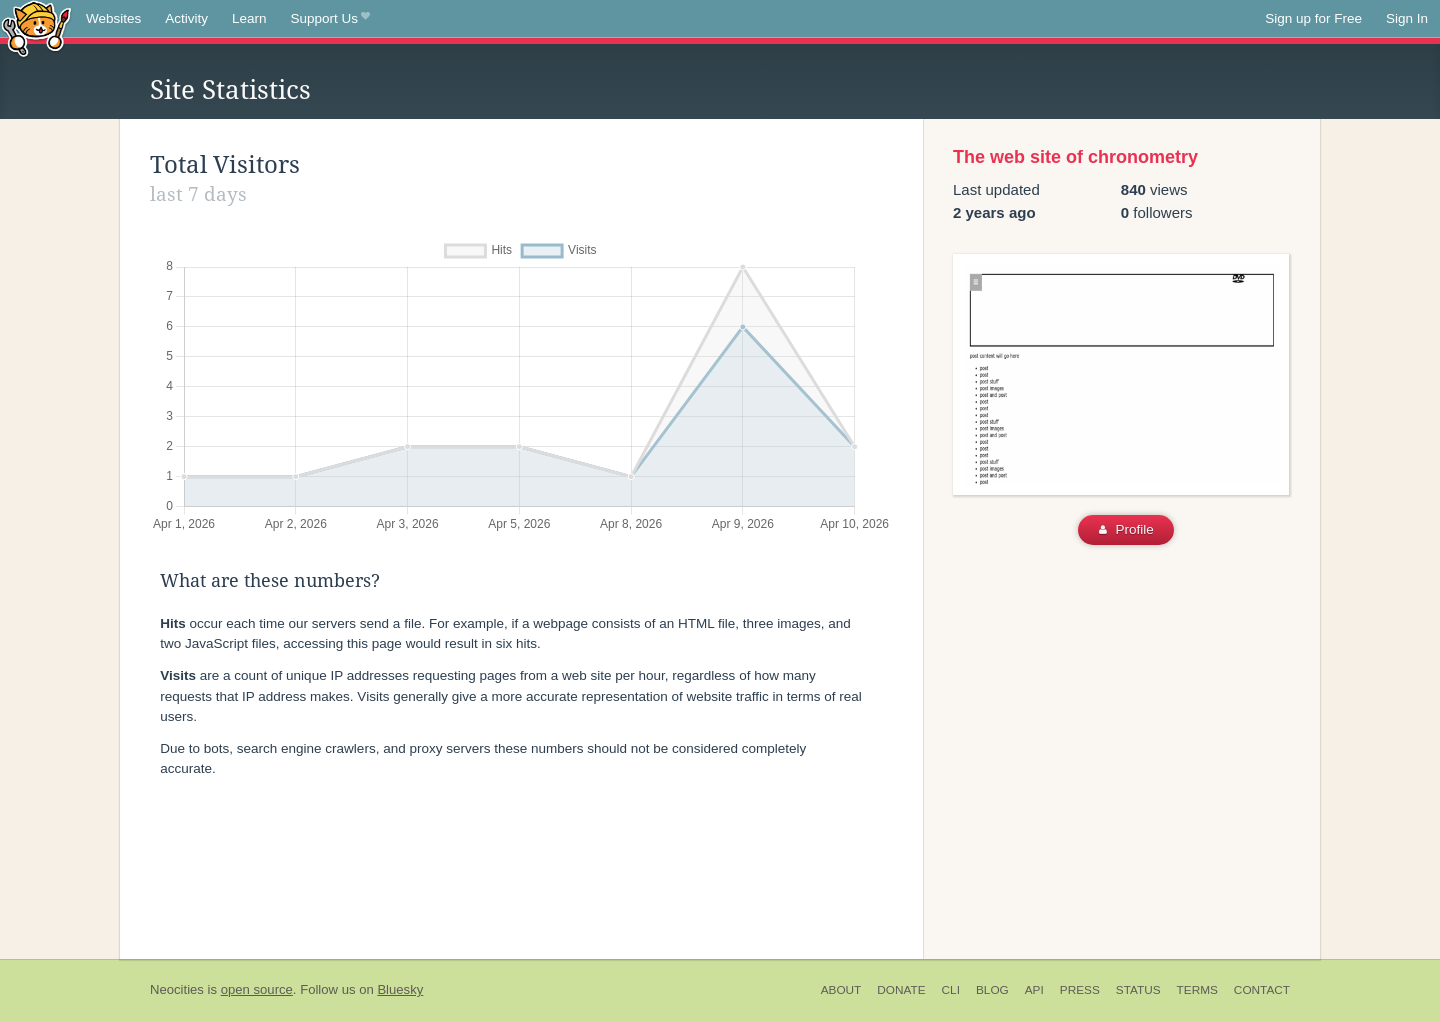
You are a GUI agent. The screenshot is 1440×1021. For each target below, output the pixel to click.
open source (257, 989)
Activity (186, 18)
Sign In (1407, 18)
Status (1138, 990)
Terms (1197, 990)
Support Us (330, 19)
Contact (1262, 990)
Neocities (177, 989)
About (841, 990)
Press (1080, 990)
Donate (901, 990)
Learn (249, 18)
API (1034, 990)
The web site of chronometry (1075, 157)
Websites (113, 18)
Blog (992, 990)
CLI (951, 990)
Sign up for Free (1313, 18)
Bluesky (400, 989)
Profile (1126, 529)
